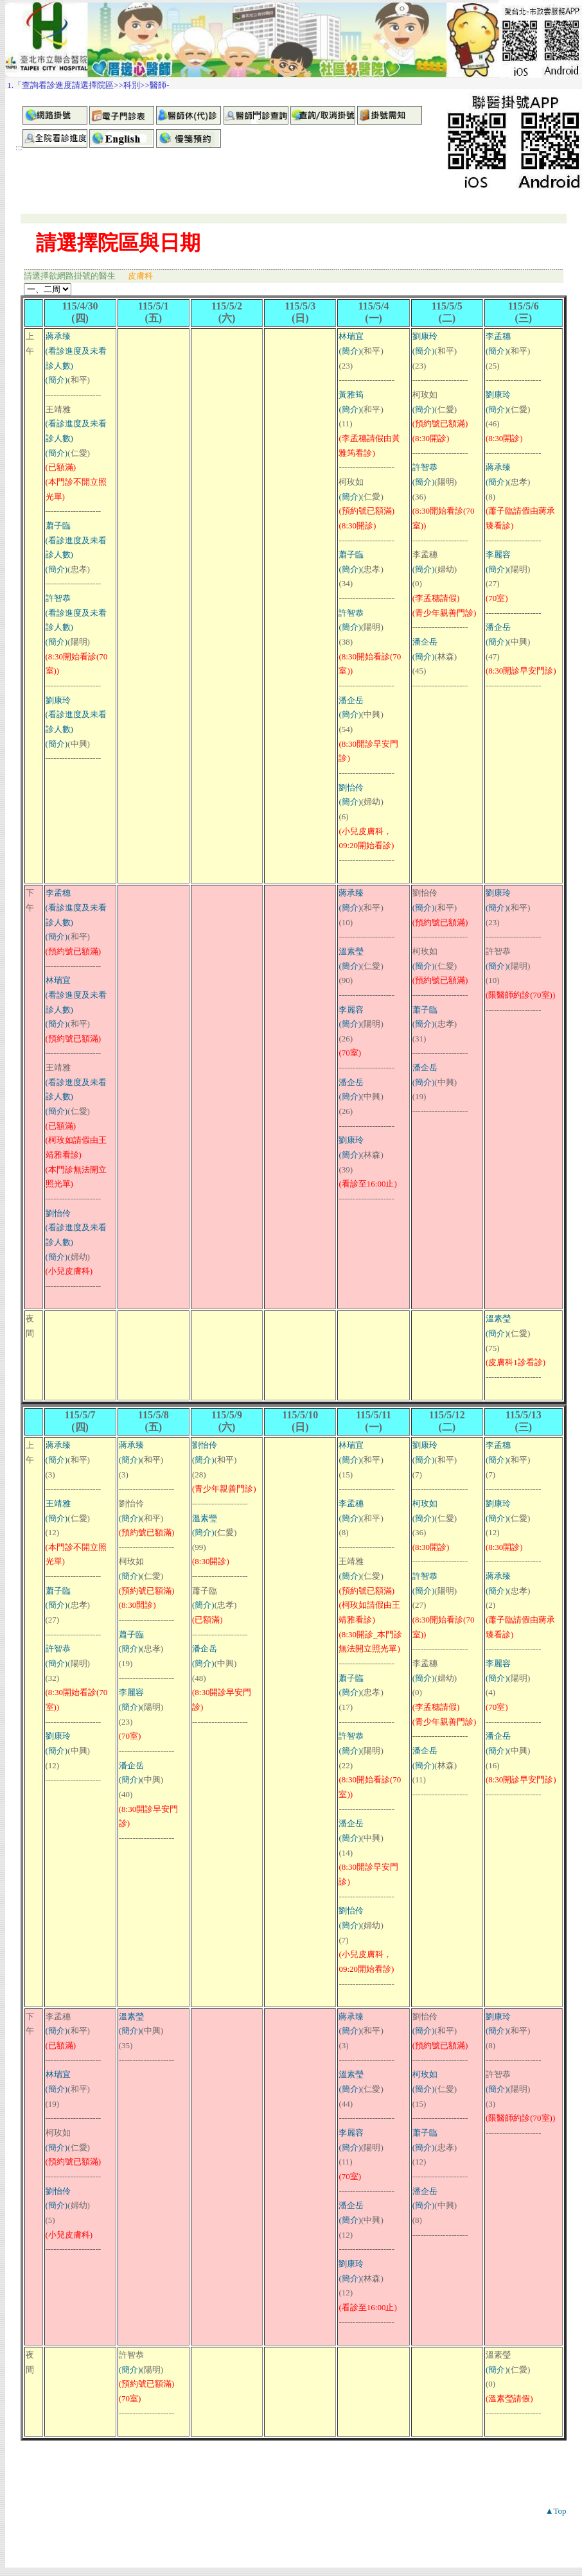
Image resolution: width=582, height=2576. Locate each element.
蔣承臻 (58, 336)
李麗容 (498, 554)
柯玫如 (424, 1503)
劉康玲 (58, 700)
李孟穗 (498, 336)
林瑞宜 (351, 336)
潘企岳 (351, 700)
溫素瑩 (351, 951)
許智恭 (58, 598)
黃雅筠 (351, 394)
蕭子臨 (58, 525)
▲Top (556, 2511)
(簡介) (57, 380)
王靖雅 (58, 1503)
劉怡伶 (351, 787)
